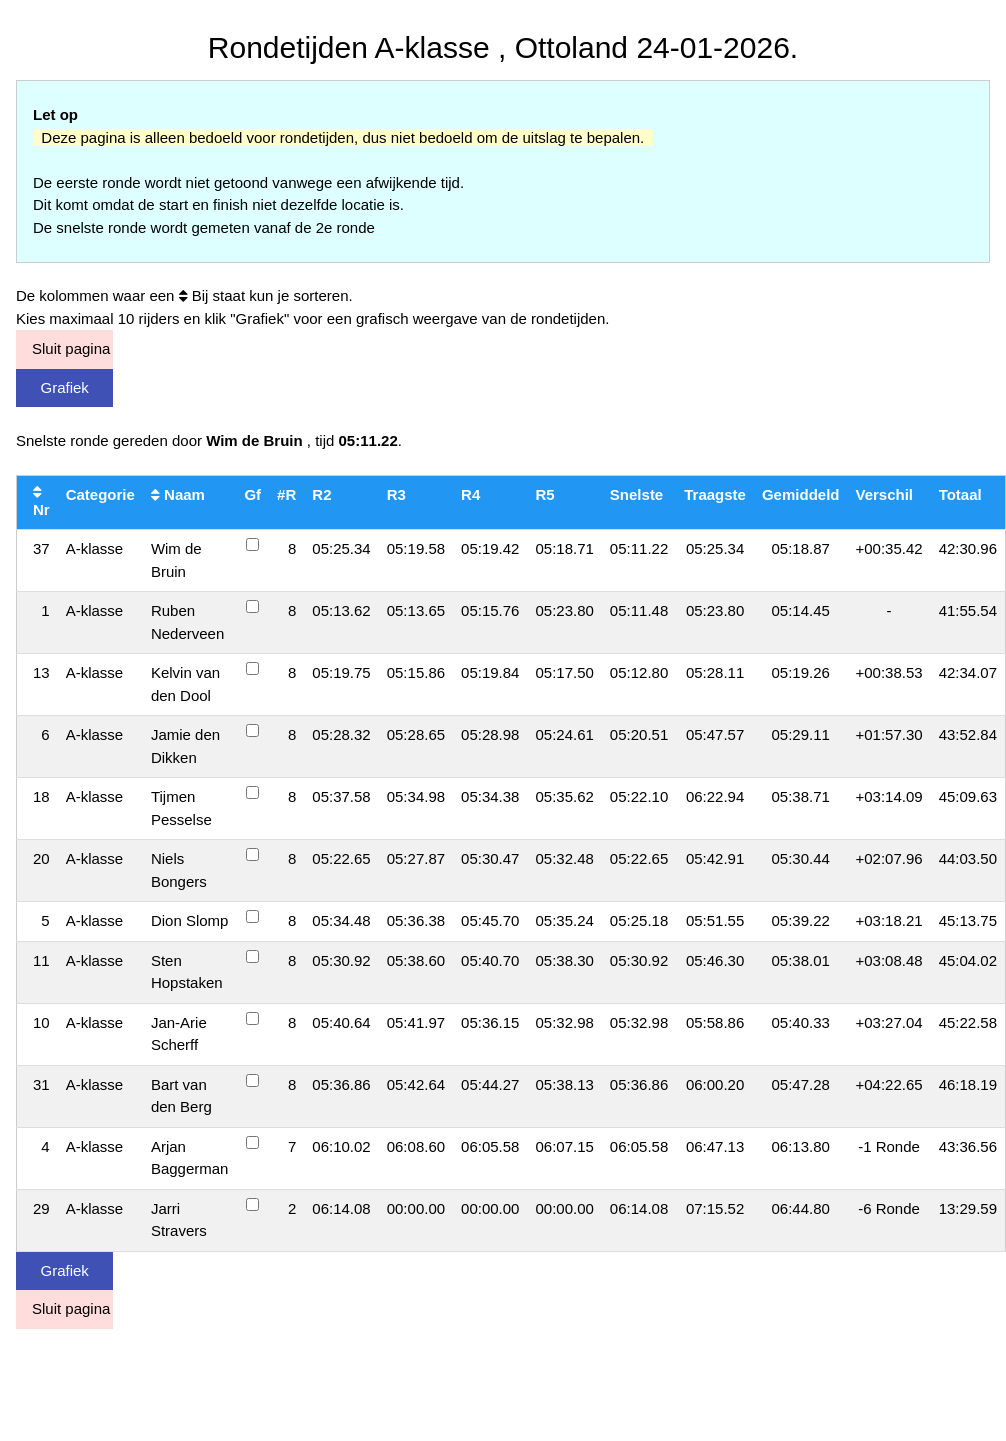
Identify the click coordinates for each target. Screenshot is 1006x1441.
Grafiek (65, 387)
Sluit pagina (71, 348)
